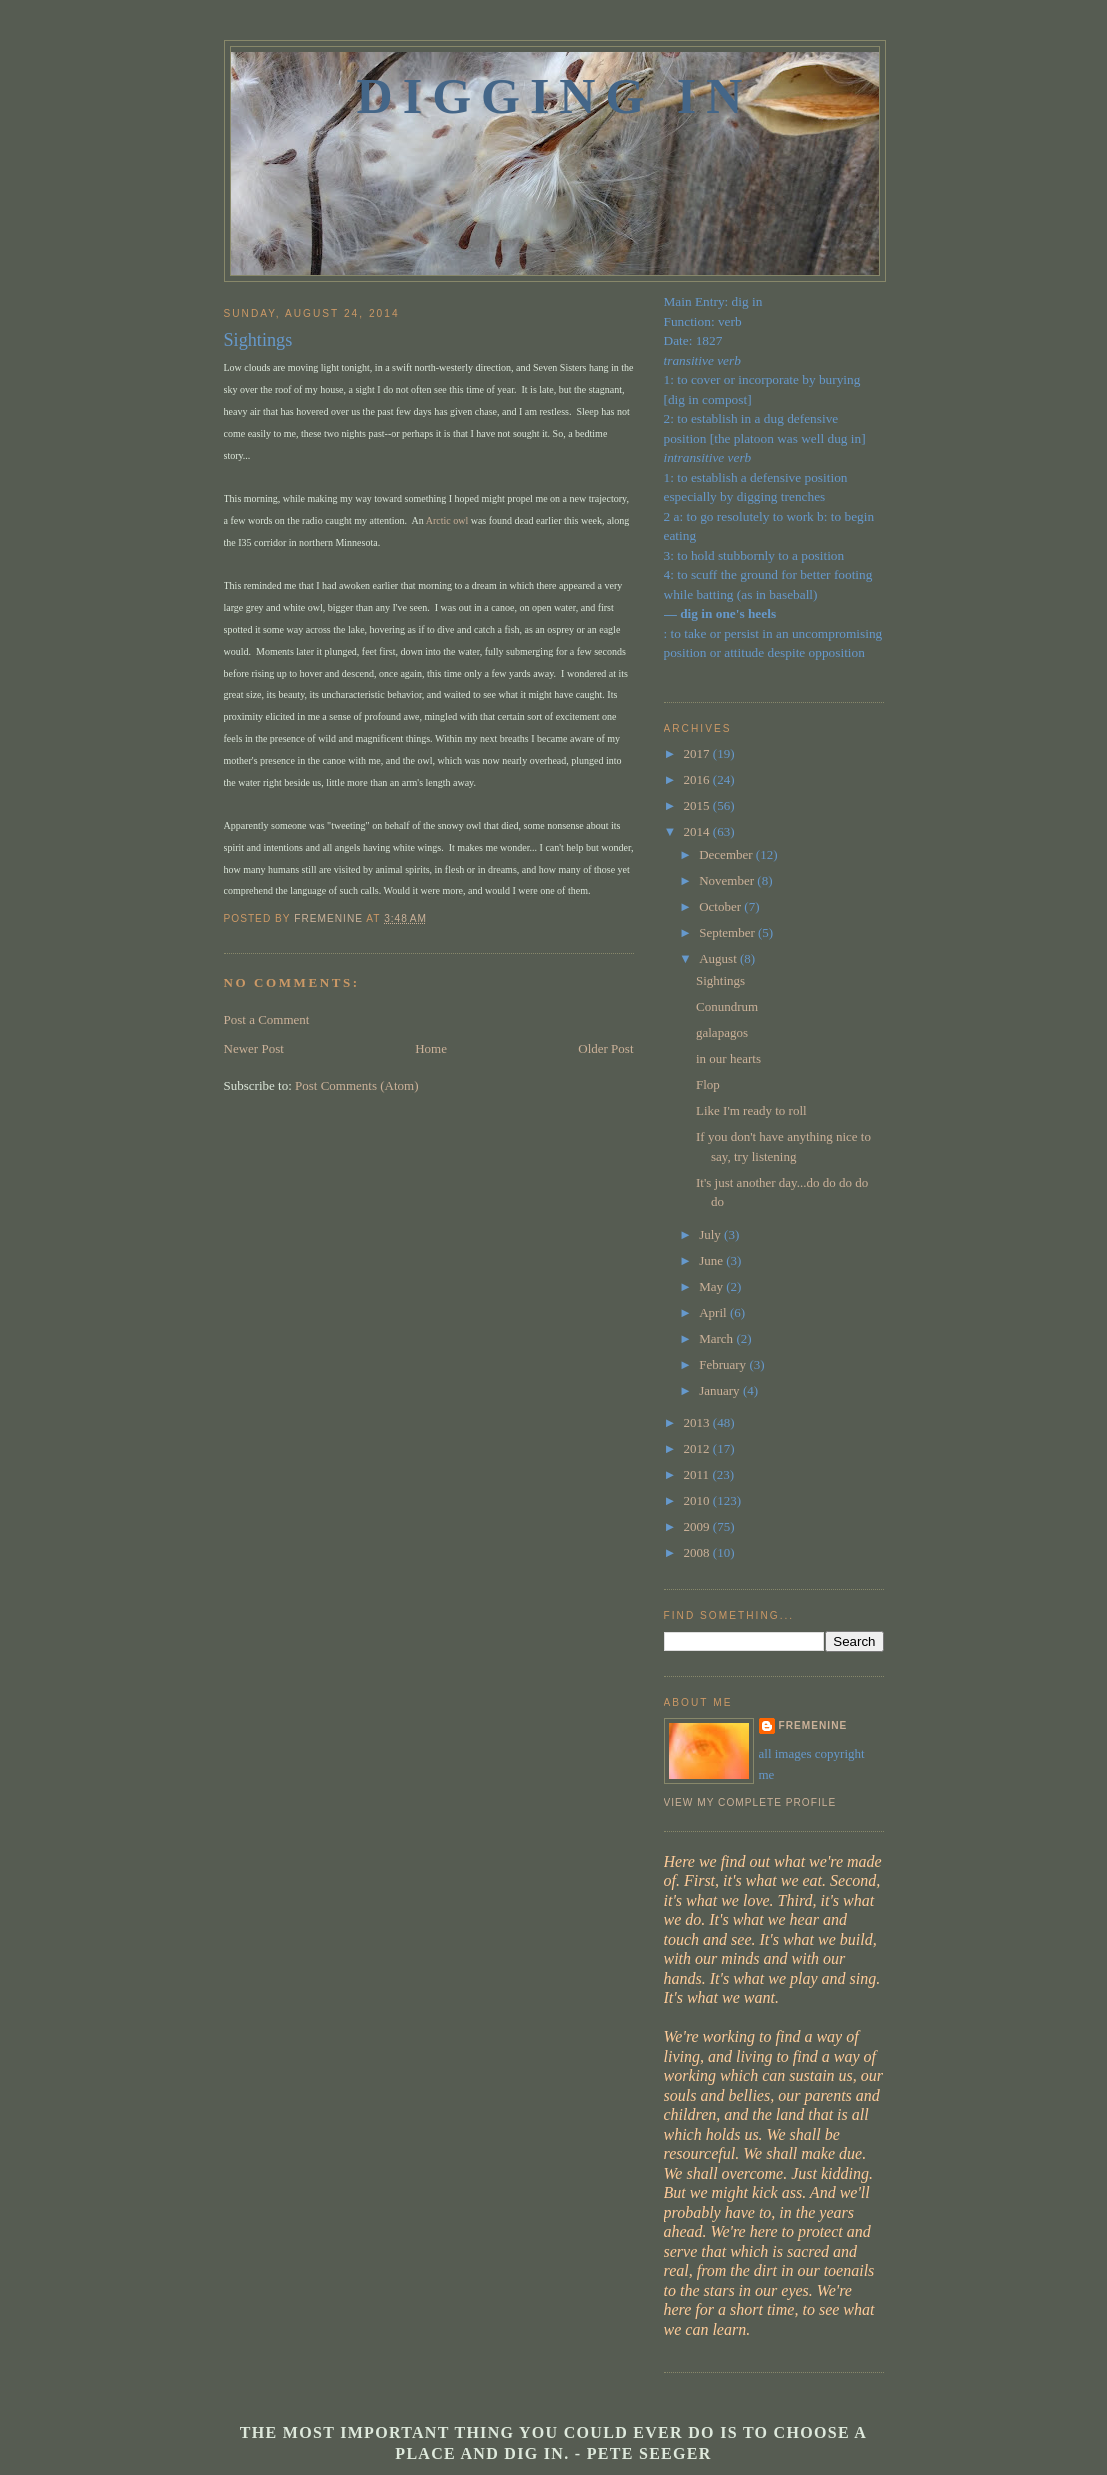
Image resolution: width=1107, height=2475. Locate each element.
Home (431, 1048)
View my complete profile (750, 1802)
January (721, 1390)
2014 (698, 831)
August (719, 958)
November (728, 880)
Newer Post (254, 1048)
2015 (698, 805)
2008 (698, 1552)
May (712, 1286)
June (712, 1260)
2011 (698, 1474)
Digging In (555, 96)
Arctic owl (447, 520)
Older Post (605, 1048)
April (714, 1312)
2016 (698, 779)
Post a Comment (267, 1019)
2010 (698, 1500)
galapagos (722, 1032)
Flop (708, 1084)
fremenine (813, 1725)
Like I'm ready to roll (751, 1110)
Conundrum (727, 1006)
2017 (698, 753)
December (727, 854)
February (724, 1364)
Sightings (720, 980)
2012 (698, 1448)
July (711, 1234)
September (728, 932)
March (717, 1338)
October (721, 906)
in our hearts (728, 1058)
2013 (698, 1422)
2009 (698, 1526)
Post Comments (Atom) (357, 1085)
